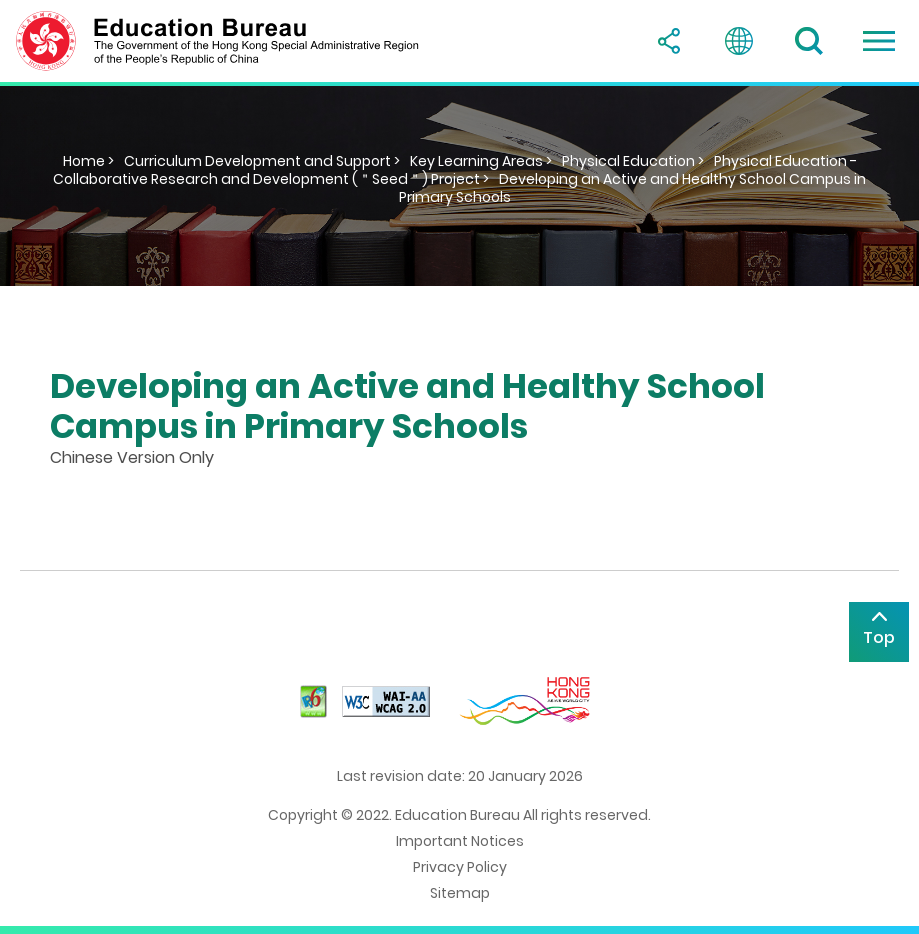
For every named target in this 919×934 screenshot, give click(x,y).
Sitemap (460, 893)
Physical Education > (633, 161)
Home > (88, 161)
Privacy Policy (460, 867)
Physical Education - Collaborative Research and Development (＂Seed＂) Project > (455, 170)
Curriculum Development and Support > (262, 161)
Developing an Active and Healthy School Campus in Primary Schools (633, 188)
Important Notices (460, 841)
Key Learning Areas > (481, 161)
